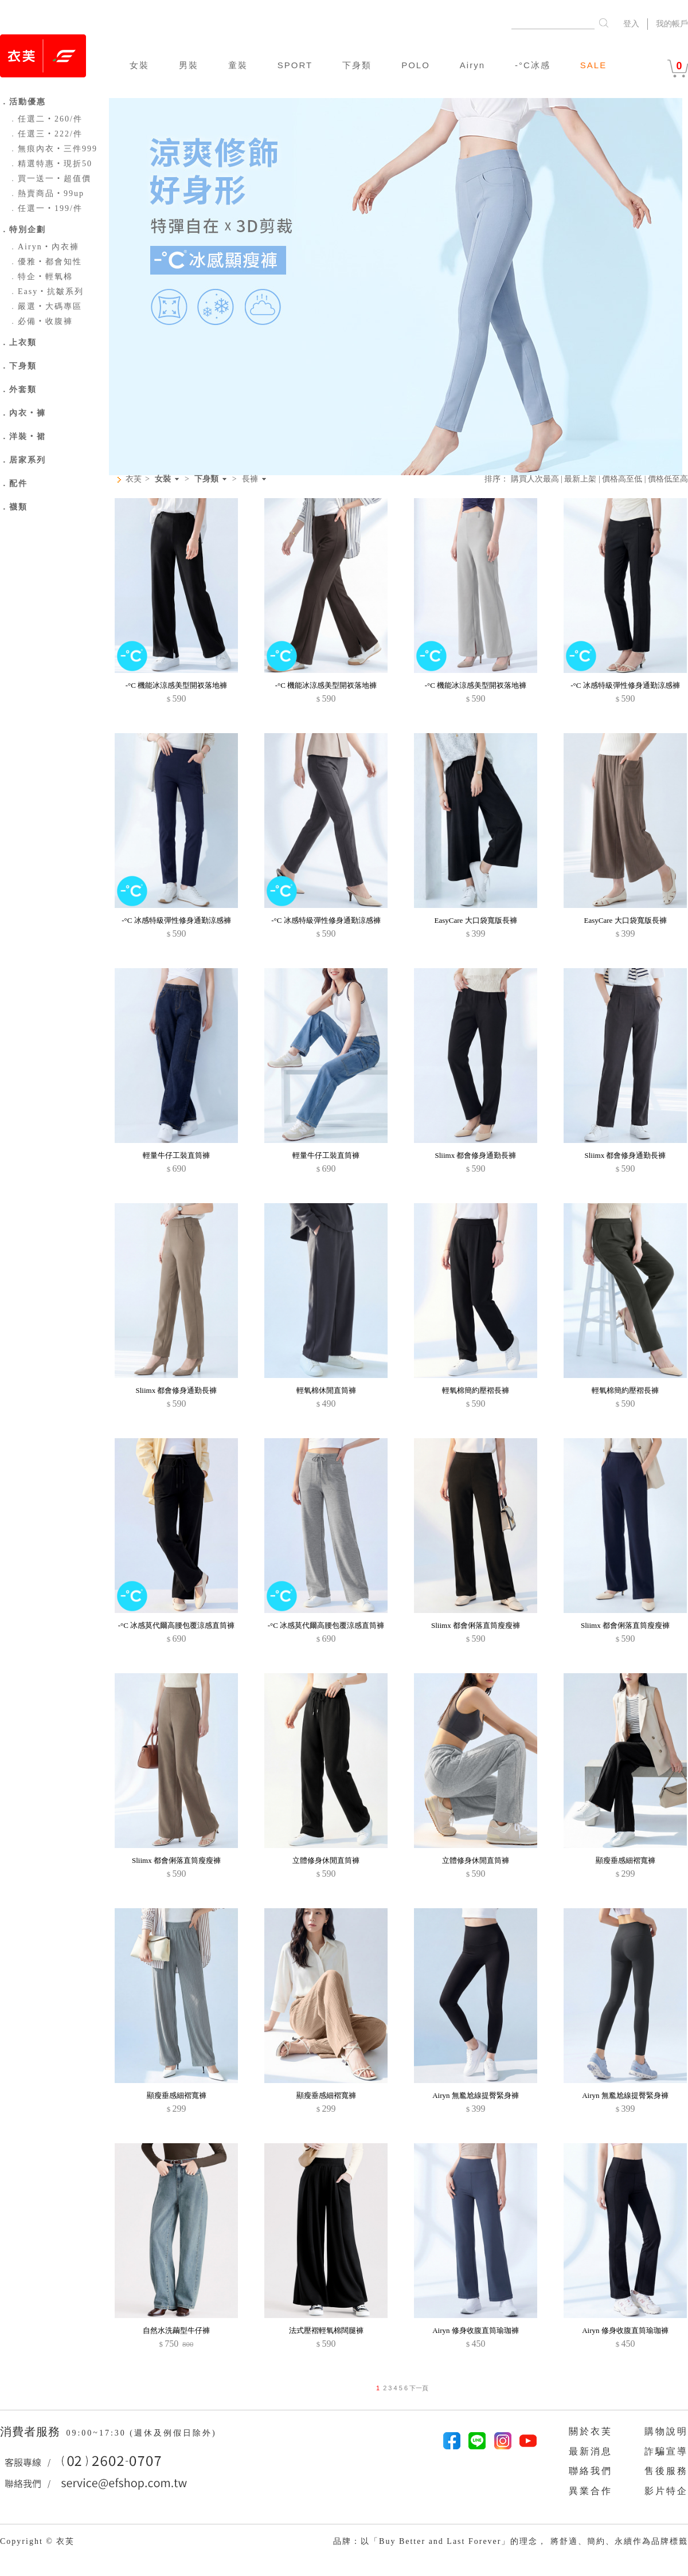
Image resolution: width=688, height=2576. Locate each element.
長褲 (250, 479)
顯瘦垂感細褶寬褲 (625, 1860)
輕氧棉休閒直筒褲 (326, 1390)
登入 (631, 23)
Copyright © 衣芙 (37, 2541)
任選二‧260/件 (46, 119)
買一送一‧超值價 (50, 178)
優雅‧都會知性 (45, 261)
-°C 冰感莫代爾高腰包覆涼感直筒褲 (176, 1625)
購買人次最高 (535, 479)
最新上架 (580, 479)
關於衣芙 (590, 2431)
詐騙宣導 (666, 2451)
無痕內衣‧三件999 (53, 148)
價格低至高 (668, 479)
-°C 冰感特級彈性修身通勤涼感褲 (624, 685)
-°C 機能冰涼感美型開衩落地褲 (176, 685)
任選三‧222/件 (46, 134)
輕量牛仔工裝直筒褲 (176, 1155)
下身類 (357, 65)
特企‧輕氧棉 (41, 276)
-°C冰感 (532, 65)
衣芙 (134, 479)
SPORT (294, 65)
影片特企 (666, 2491)
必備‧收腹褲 (41, 321)
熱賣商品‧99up (46, 193)
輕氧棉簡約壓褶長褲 (475, 1390)
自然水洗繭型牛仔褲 (176, 2330)
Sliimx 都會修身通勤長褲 (476, 1155)
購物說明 (666, 2431)
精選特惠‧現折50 (50, 163)
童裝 (238, 65)
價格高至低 (622, 479)
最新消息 (590, 2451)
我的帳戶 (672, 23)
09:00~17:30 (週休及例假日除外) (141, 2433)
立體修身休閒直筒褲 (325, 1860)
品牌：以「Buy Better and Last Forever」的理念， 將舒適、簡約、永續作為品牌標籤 (510, 2541)
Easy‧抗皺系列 (46, 291)
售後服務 (666, 2471)
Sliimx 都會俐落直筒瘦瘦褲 (475, 1625)
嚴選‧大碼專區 (45, 306)
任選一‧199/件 (46, 208)
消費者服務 (32, 2431)
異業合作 (590, 2491)
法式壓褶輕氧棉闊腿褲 (326, 2330)
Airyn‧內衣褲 (44, 246)
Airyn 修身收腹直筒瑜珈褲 (475, 2330)
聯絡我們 (590, 2471)
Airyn (472, 65)
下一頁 (418, 2388)
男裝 (188, 65)
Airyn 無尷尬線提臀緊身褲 (475, 2095)
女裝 (139, 65)
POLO (415, 65)
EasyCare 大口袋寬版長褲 (475, 920)
